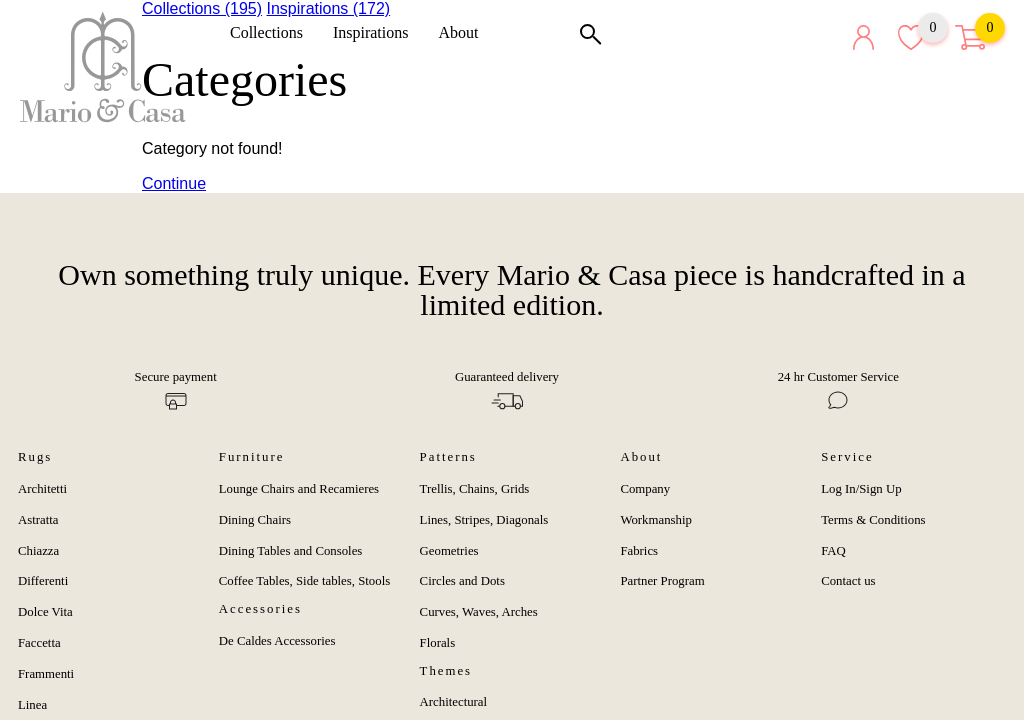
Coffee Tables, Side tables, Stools (304, 581)
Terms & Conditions (873, 520)
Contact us (848, 581)
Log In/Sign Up (861, 489)
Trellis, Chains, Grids (475, 489)
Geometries (449, 551)
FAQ (833, 551)
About (465, 32)
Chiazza (38, 551)
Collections (273, 32)
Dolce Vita (45, 612)
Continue (174, 183)
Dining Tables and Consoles (291, 551)
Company (645, 489)
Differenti (43, 581)
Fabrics (639, 551)
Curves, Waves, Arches (479, 612)
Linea (32, 705)
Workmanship (655, 520)
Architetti (42, 489)
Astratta (38, 520)
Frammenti (46, 674)
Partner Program (662, 581)
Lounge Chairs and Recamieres (299, 489)
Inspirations (378, 32)
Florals (438, 643)
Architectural (454, 702)
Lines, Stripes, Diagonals (484, 520)
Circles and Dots (462, 581)
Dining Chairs (255, 520)
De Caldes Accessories (277, 641)
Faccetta (39, 643)
